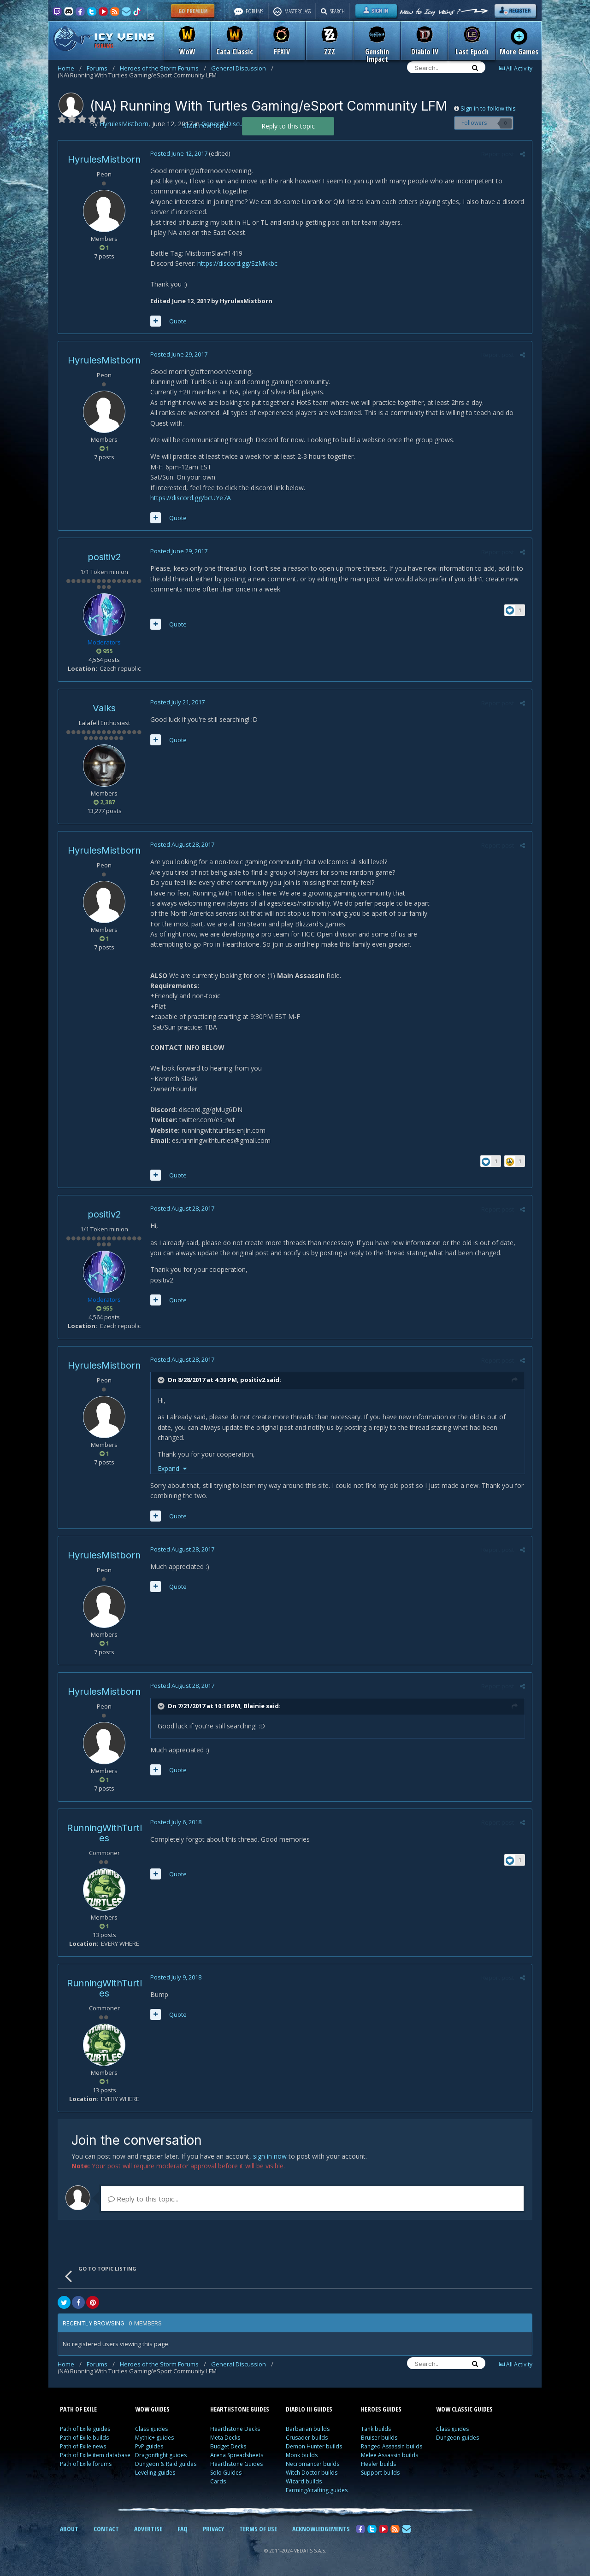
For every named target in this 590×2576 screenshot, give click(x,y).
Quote (178, 321)
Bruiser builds (379, 2437)
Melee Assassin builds (389, 2455)
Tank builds (376, 2429)
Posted (178, 153)
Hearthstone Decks (235, 2429)
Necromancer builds (312, 2464)
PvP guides (149, 2446)
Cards (218, 2481)
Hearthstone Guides (236, 2464)
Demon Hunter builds (314, 2446)
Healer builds (378, 2464)
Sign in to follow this (488, 108)
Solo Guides (226, 2472)
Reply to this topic (288, 126)
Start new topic (205, 125)
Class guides (151, 2429)
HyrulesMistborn (104, 159)
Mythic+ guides (154, 2437)
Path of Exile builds (84, 2437)
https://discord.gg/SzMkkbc (237, 263)
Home (70, 68)
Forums (101, 68)
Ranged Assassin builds (391, 2446)
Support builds (380, 2472)
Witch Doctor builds (311, 2472)
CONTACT (106, 2528)
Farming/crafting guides (317, 2490)
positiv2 (104, 556)
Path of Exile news (83, 2446)
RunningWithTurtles (104, 1833)
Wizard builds (304, 2481)
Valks (104, 708)
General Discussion (242, 68)
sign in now (270, 2156)
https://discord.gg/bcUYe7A (190, 497)
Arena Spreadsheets (236, 2455)
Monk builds (302, 2455)
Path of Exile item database (95, 2455)
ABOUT (69, 2528)
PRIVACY (213, 2528)
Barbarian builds (308, 2429)
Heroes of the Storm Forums (163, 68)
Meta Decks (225, 2437)
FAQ (182, 2528)
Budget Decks (228, 2446)
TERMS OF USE (258, 2528)
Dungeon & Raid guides (165, 2464)
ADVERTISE (148, 2528)
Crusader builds (307, 2437)
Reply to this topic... (143, 2198)
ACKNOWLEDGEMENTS (321, 2528)
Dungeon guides (457, 2437)
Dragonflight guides (161, 2455)
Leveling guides (155, 2472)
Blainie (254, 1706)
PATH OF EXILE (78, 2409)
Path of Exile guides (85, 2429)
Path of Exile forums (86, 2464)
